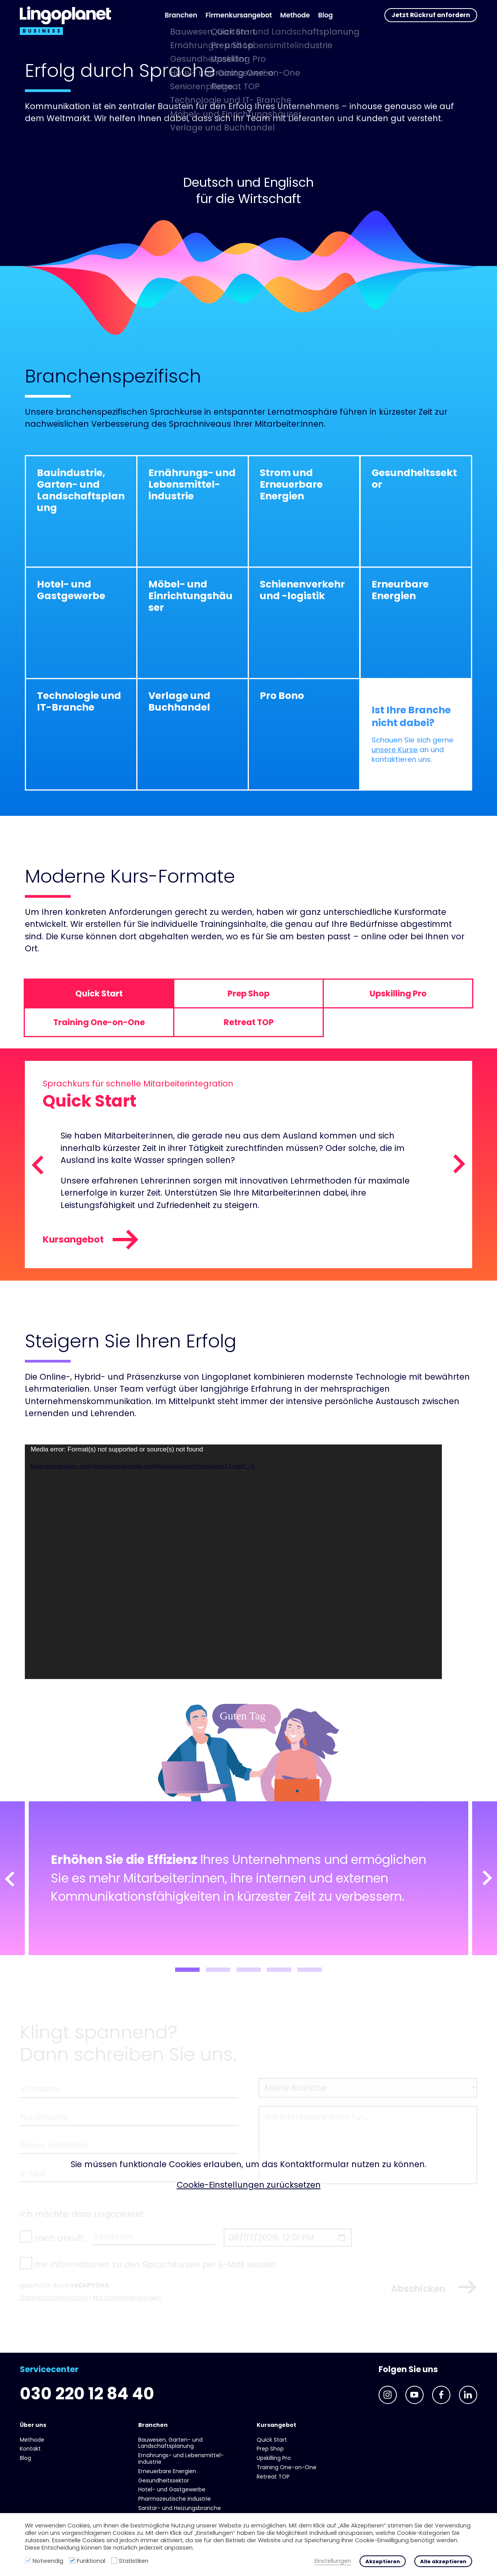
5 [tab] (309, 1970)
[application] (233, 1561)
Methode (295, 15)
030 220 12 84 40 (87, 2393)
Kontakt (30, 2449)
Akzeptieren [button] (382, 2561)
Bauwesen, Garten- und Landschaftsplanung (170, 2443)
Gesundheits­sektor (163, 2480)
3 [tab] (248, 1970)
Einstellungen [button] (333, 2561)
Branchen (181, 15)
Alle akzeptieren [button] (443, 2561)
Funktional (91, 2561)
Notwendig (48, 2561)
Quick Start (272, 2440)
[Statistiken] (114, 2560)
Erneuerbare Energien (167, 2471)
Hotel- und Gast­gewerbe (171, 2489)
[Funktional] (72, 2560)
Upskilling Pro (274, 2458)
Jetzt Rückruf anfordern (430, 14)
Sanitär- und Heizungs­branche (179, 2508)
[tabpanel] (248, 1878)
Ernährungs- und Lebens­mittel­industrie (181, 2458)
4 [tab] (279, 1970)
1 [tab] (187, 1970)
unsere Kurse (395, 750)
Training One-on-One (286, 2467)
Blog (325, 15)
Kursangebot (91, 1239)
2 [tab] (218, 1970)
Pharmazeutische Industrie (174, 2499)
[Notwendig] (28, 2560)
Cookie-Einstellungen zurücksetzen (249, 2184)
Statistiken (133, 2561)
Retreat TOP (273, 2476)
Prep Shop (270, 2449)
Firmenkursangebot (238, 15)
